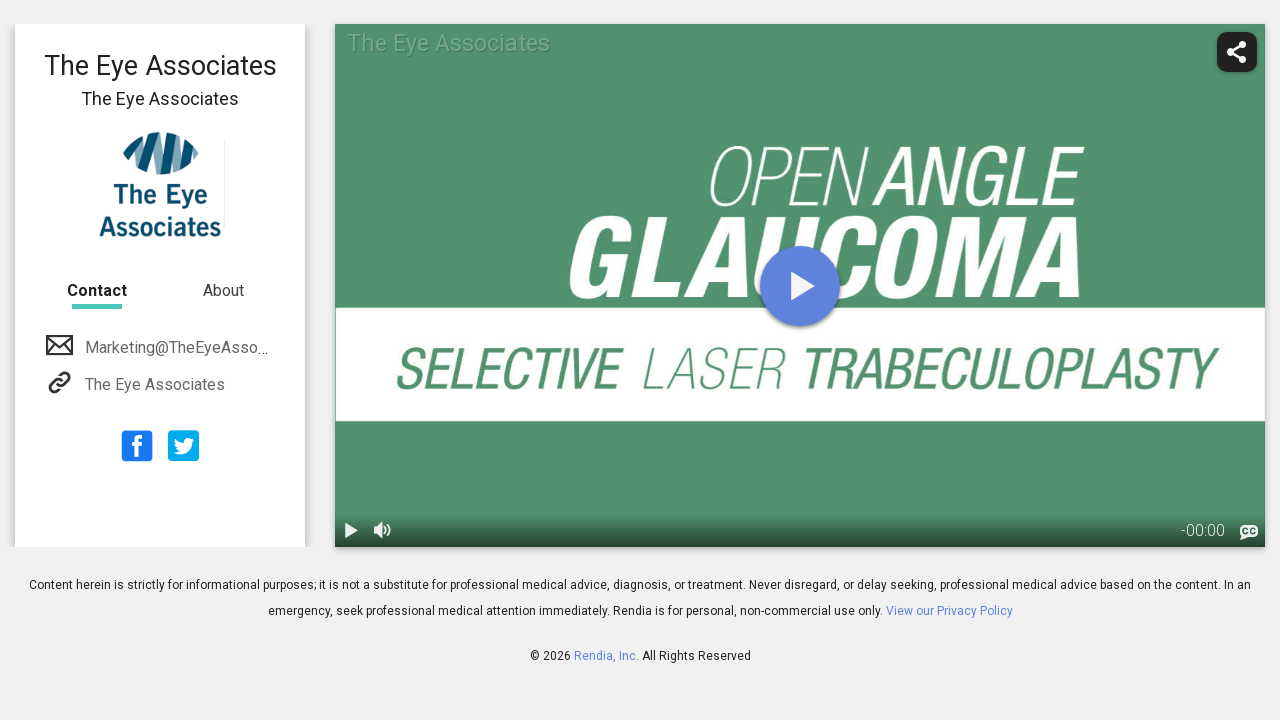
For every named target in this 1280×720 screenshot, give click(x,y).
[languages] (1249, 533)
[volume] (383, 531)
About (223, 290)
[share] (1237, 52)
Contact (97, 290)
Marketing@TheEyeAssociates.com (207, 347)
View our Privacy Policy (949, 611)
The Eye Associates (153, 384)
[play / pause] (351, 531)
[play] (800, 286)
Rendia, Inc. (606, 656)
